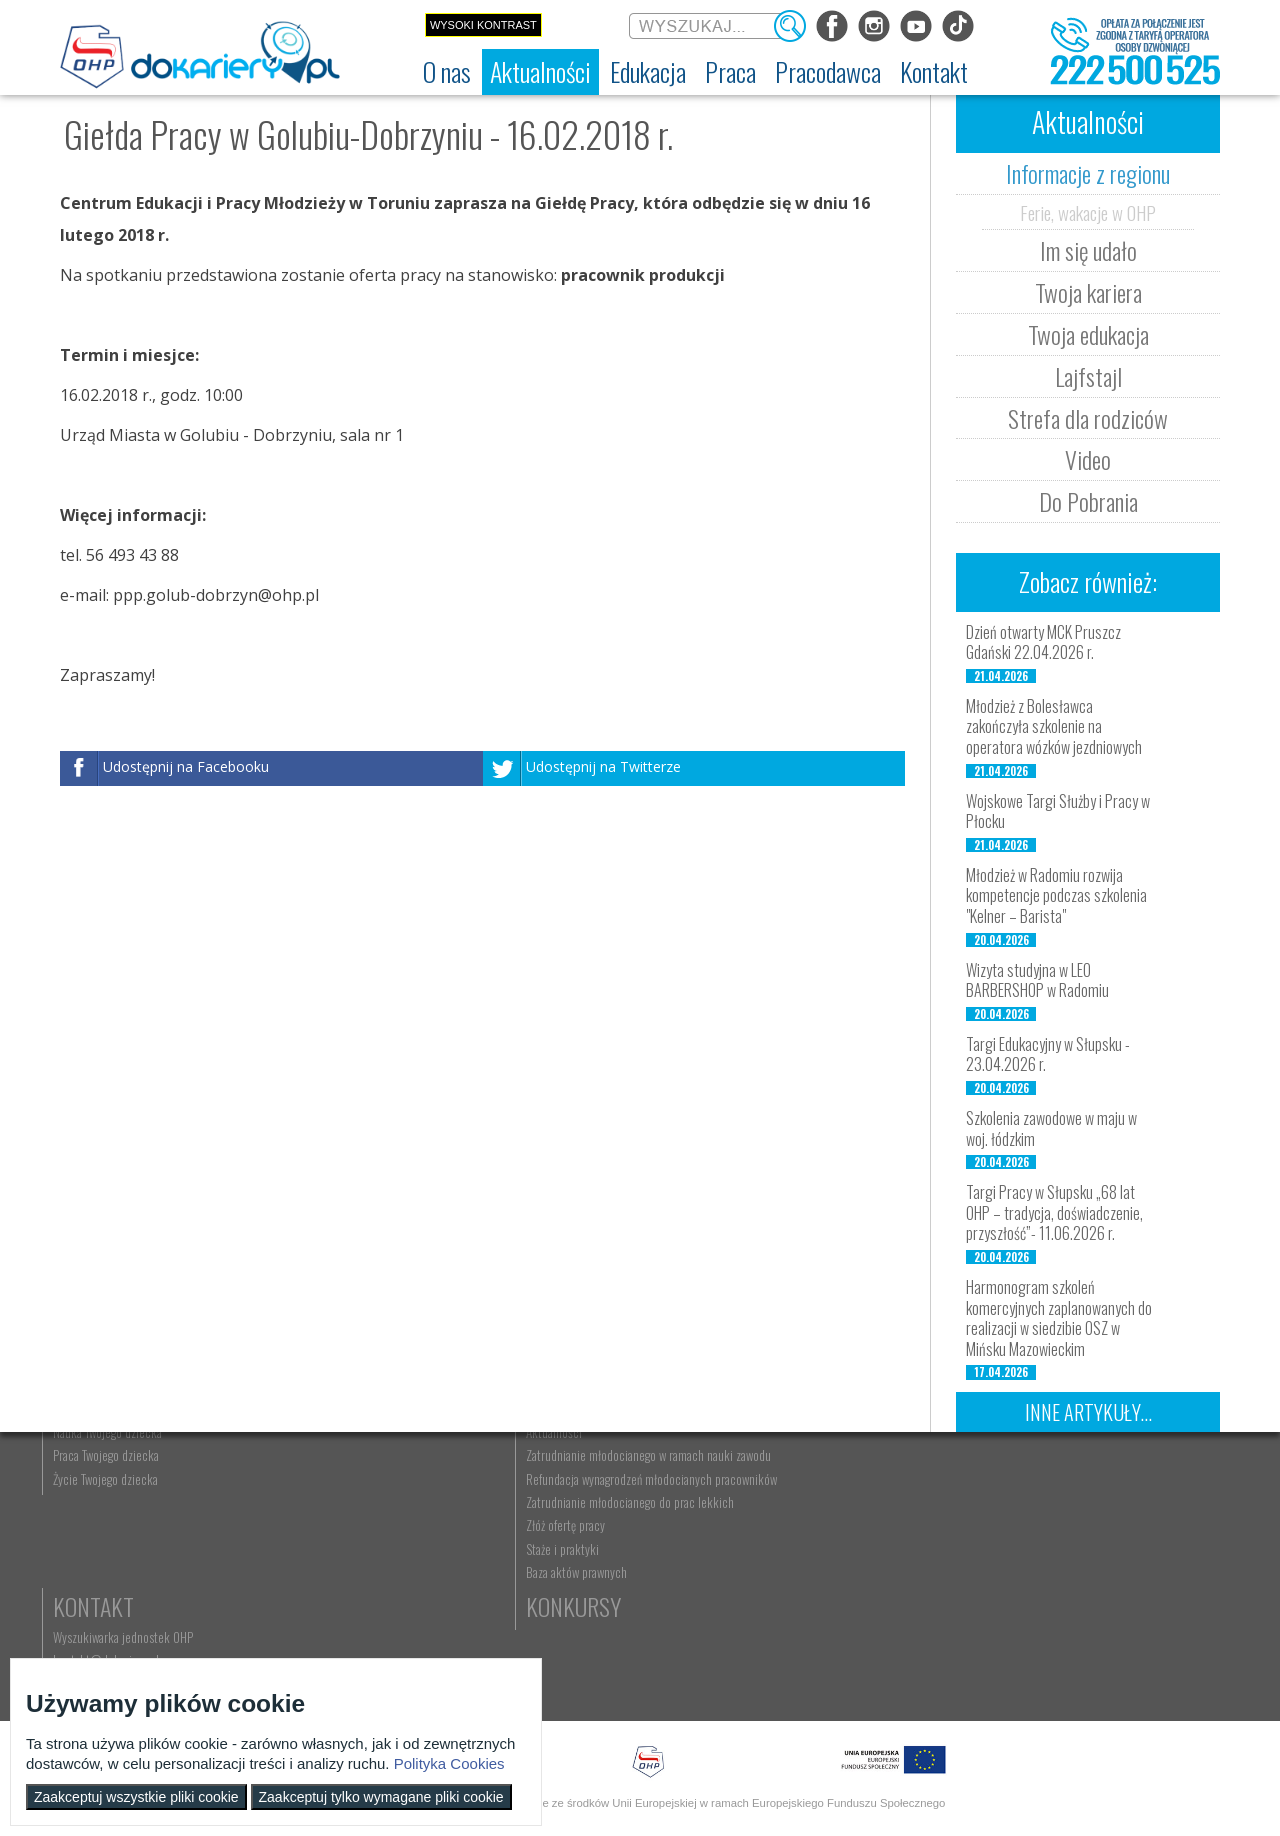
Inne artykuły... (1088, 1412)
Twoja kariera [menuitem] (266, 1547)
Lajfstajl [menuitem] (254, 1594)
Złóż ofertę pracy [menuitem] (936, 1637)
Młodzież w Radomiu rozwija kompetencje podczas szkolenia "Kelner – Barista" (1056, 896)
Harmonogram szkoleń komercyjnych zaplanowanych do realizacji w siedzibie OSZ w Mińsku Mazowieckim (1059, 1318)
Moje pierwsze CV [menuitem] (608, 1570)
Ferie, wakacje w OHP (1088, 212)
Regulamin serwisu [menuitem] (115, 1547)
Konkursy (1109, 1581)
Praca (595, 1470)
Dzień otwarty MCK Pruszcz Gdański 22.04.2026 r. (1043, 642)
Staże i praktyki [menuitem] (933, 1660)
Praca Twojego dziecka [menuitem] (785, 1524)
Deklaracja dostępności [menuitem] (126, 1570)
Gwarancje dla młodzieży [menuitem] (624, 1594)
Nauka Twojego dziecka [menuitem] (786, 1501)
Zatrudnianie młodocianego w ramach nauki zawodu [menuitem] (967, 1531)
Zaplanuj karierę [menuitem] (604, 1547)
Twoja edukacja (1088, 334)
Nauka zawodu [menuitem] (434, 1524)
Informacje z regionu (1088, 173)
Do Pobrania (1088, 501)
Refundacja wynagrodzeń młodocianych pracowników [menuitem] (963, 1568)
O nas (97, 1470)
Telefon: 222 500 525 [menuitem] (1116, 1547)
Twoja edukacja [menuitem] (271, 1570)
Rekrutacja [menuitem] (427, 1501)
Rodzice (769, 1470)
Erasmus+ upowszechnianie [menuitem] (465, 1570)
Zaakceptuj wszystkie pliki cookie (136, 1797)
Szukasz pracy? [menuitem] (603, 1524)
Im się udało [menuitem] (264, 1524)
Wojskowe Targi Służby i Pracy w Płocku (1058, 811)
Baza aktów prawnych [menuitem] (947, 1683)
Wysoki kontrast (483, 25)
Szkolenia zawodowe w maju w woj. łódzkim (1051, 1128)
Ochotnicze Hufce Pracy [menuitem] (128, 1524)
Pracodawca (958, 1470)
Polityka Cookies (449, 1763)
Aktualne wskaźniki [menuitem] (611, 1640)
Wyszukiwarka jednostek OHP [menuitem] (1132, 1501)
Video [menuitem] (249, 1640)
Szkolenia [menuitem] (424, 1547)
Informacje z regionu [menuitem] (285, 1501)
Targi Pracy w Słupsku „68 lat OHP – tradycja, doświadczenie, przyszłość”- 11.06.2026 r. (1054, 1213)
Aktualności (296, 1470)
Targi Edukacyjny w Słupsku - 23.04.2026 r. (1048, 1054)
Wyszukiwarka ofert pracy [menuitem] (626, 1501)
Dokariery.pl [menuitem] (100, 1501)
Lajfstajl (1088, 376)
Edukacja (445, 1470)
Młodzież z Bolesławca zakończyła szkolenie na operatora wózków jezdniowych (1054, 727)
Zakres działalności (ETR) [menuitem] (130, 1594)
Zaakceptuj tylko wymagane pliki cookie (381, 1797)
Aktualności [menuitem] (925, 1501)
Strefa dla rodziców (1088, 418)
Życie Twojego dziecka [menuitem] (784, 1547)
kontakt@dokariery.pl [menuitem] (1115, 1524)
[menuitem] (447, 72)
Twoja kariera (1088, 292)
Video (1088, 459)
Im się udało (1088, 250)
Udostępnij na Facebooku (186, 766)
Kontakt (1102, 1470)
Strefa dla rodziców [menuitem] (281, 1617)
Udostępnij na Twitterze (603, 766)
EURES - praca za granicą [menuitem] (624, 1617)
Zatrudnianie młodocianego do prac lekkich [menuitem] (962, 1606)
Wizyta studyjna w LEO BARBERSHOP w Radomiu (1037, 980)
